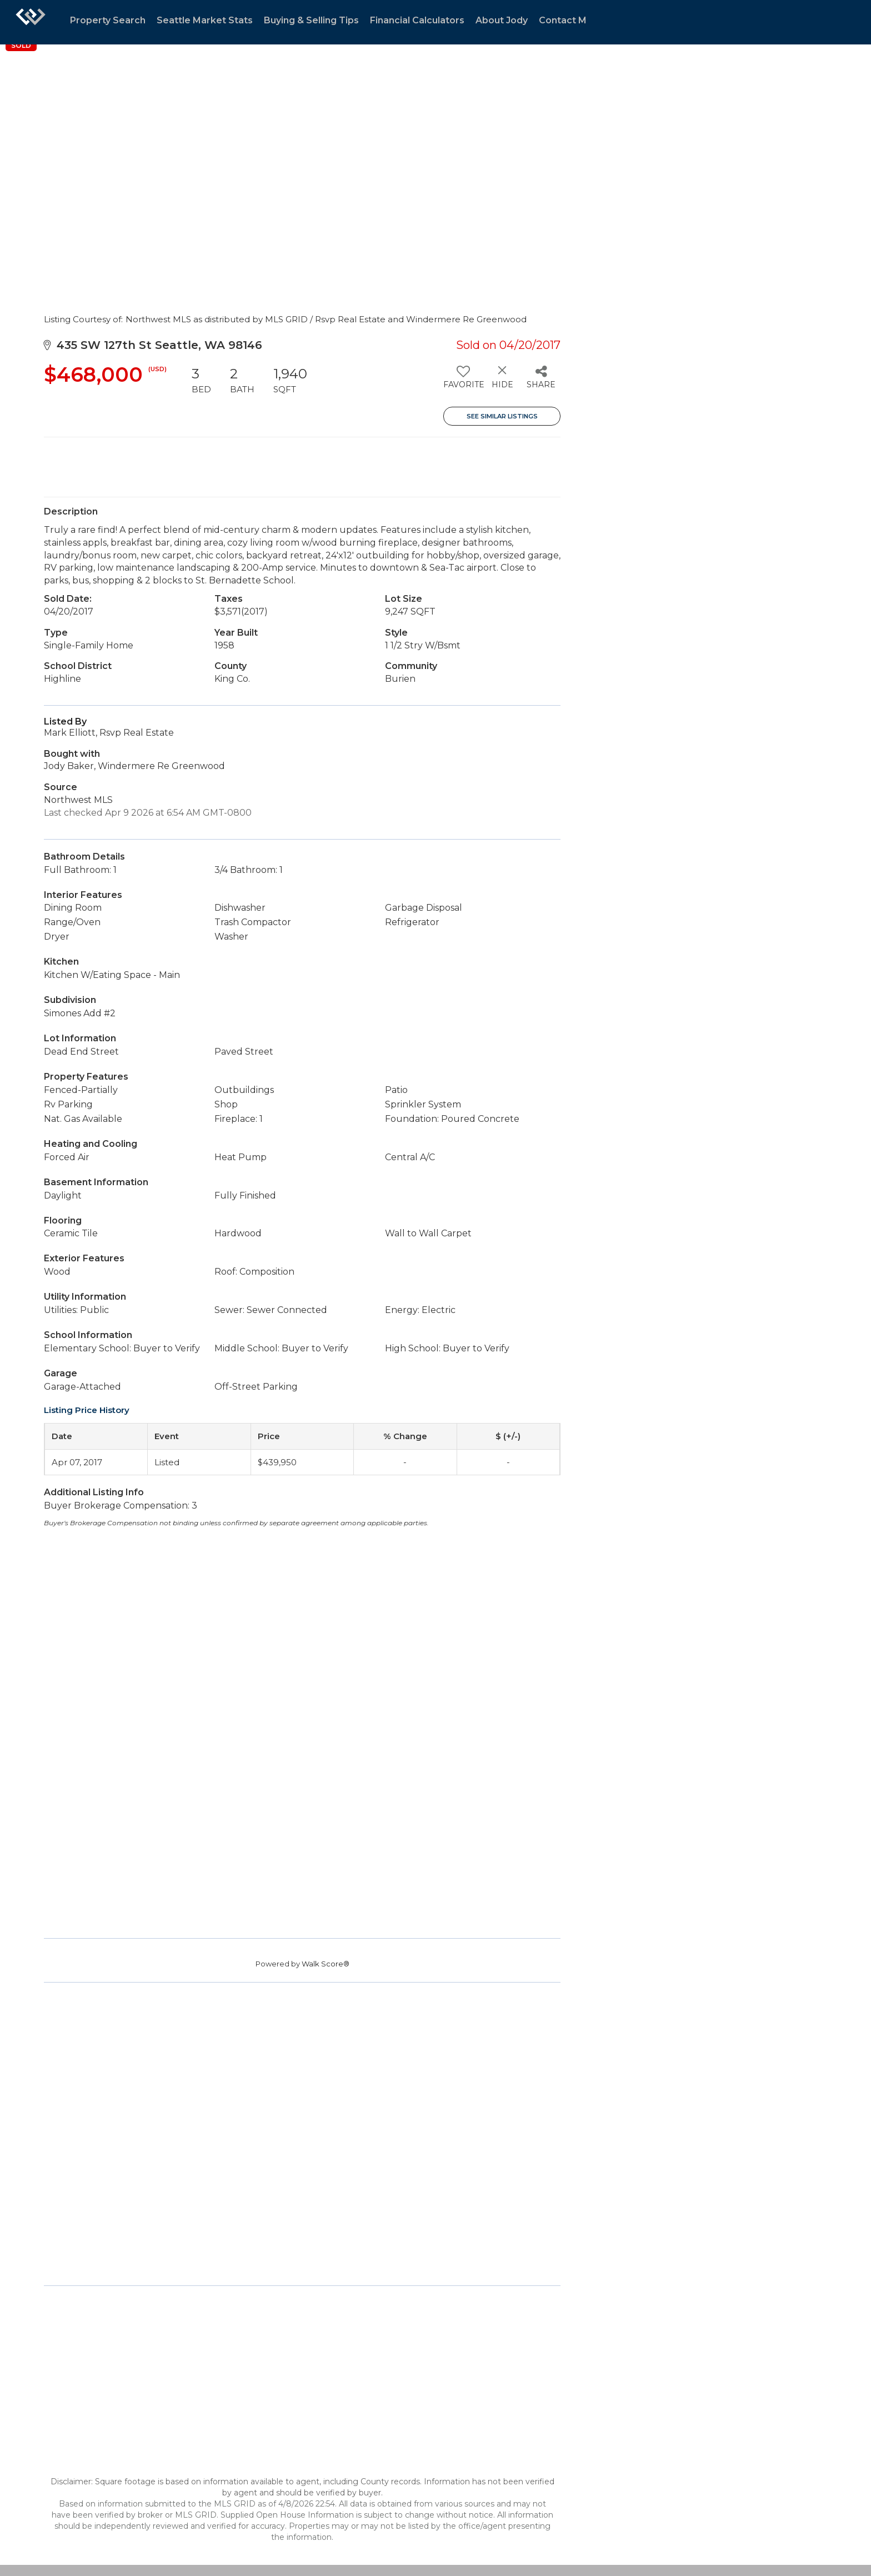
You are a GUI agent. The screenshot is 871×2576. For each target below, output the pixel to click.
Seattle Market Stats (205, 20)
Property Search (108, 20)
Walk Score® (325, 1963)
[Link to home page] (30, 22)
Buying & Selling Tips (311, 20)
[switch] (463, 381)
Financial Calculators (417, 20)
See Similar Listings (502, 416)
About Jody (501, 20)
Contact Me (566, 20)
